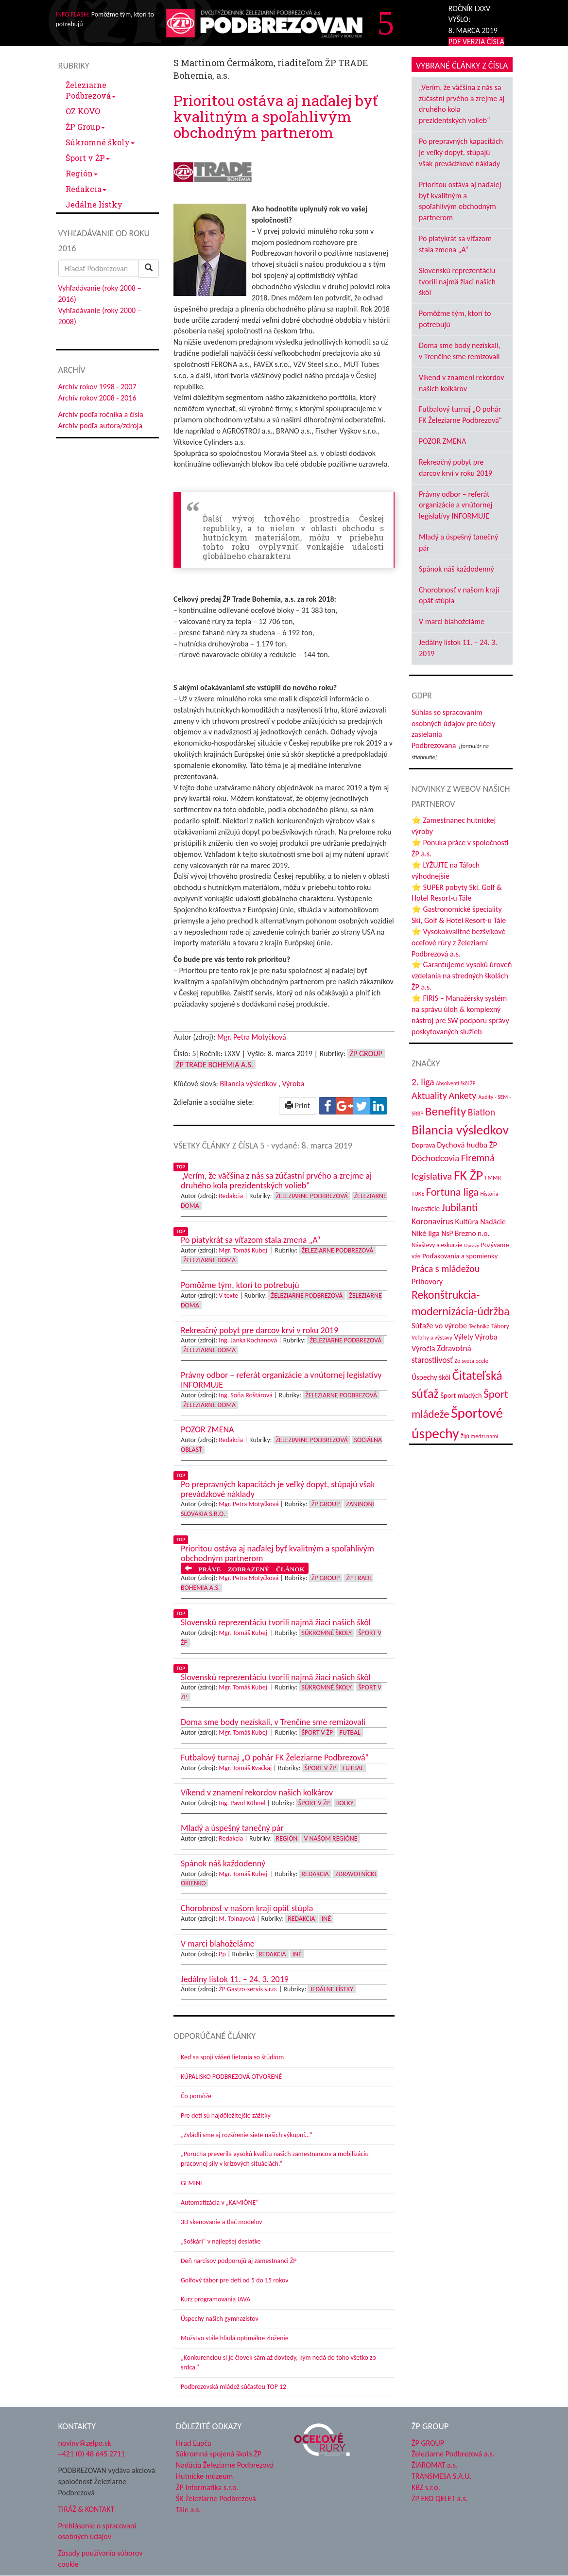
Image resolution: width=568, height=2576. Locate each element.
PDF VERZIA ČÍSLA (476, 41)
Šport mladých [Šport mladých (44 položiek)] (461, 1395)
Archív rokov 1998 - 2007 (97, 386)
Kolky (345, 1803)
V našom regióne (330, 1838)
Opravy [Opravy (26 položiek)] (471, 1245)
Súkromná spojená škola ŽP (218, 2453)
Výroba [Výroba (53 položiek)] (486, 1336)
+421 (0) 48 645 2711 (91, 2453)
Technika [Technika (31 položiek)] (479, 1326)
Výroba (293, 1083)
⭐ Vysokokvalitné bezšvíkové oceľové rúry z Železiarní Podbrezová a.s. (458, 942)
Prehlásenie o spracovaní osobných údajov (97, 2531)
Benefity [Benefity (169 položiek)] (445, 1111)
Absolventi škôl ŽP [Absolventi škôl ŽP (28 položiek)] (455, 1083)
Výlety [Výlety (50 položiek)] (463, 1336)
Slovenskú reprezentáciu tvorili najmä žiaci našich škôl (457, 281)
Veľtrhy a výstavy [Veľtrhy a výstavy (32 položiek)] (432, 1337)
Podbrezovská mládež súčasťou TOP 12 (233, 2387)
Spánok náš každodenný (456, 569)
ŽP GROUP (428, 2443)
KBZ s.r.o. (426, 2487)
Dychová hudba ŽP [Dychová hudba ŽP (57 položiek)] (467, 1144)
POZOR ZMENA (442, 441)
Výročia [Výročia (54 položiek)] (423, 1348)
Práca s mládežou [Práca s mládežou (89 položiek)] (446, 1268)
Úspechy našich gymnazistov (219, 2319)
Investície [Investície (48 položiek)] (426, 1208)
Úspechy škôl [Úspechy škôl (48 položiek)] (431, 1377)
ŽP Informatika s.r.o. (207, 2487)
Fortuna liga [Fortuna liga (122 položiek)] (452, 1192)
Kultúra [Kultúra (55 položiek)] (467, 1221)
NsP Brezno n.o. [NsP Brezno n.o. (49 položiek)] (465, 1233)
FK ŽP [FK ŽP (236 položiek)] (468, 1175)
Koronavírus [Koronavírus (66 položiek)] (432, 1221)
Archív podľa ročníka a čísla (100, 414)
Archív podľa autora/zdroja (100, 425)
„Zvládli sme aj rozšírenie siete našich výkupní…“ (246, 2135)
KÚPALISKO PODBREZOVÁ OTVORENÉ (231, 2076)
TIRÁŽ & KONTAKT (86, 2509)
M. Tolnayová (237, 1919)
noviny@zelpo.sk (84, 2443)
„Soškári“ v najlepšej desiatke (220, 2241)
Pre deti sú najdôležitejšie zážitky (226, 2115)
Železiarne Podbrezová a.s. (453, 2453)
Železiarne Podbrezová (91, 90)
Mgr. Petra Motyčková (251, 1037)
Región (82, 173)
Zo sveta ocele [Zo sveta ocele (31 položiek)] (471, 1360)
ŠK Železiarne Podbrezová (216, 2498)
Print (297, 1105)
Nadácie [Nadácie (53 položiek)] (493, 1221)
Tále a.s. (188, 2509)
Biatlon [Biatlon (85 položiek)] (481, 1112)
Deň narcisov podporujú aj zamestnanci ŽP (238, 2261)
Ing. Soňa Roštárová (246, 1395)
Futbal (349, 1732)
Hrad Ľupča (193, 2443)
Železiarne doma (209, 1260)
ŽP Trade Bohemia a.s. (214, 1064)
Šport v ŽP (88, 158)
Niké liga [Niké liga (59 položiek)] (426, 1233)
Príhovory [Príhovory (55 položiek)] (427, 1281)
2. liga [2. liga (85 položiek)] (423, 1082)
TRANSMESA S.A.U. (442, 2476)
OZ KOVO (83, 111)
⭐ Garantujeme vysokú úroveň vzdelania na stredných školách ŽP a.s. (462, 976)
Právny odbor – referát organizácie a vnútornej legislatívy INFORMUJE (455, 505)
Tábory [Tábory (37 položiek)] (500, 1326)
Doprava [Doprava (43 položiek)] (423, 1145)
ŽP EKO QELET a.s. (439, 2498)
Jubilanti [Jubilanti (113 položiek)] (460, 1207)
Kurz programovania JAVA (215, 2299)
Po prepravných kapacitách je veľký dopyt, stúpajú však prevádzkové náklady (461, 152)
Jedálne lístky (94, 204)
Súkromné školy (100, 142)
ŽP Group (85, 127)
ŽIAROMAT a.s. (435, 2465)
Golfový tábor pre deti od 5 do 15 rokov (235, 2280)
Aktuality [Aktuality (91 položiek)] (429, 1095)
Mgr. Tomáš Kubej (244, 1250)
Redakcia (86, 189)
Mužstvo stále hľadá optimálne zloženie (235, 2338)
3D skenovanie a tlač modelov (221, 2222)
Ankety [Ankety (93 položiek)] (462, 1095)
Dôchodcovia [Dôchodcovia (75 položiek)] (435, 1158)
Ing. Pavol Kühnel (242, 1803)
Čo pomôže (196, 2096)
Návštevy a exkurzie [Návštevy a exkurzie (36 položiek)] (437, 1245)
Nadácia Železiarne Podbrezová (225, 2465)
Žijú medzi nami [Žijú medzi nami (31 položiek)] (479, 1436)
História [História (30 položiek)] (490, 1193)
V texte (228, 1295)
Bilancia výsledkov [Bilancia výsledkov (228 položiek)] (460, 1130)
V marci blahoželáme (451, 621)
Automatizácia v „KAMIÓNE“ (219, 2202)
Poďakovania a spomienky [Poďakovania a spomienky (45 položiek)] (460, 1256)
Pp (222, 1954)
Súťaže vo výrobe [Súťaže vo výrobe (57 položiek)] (439, 1325)
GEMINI (191, 2183)
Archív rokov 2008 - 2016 (97, 397)
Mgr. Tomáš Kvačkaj (245, 1768)
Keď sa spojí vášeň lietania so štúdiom (232, 2057)
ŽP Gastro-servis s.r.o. (248, 1989)
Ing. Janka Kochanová (248, 1340)
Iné (326, 1919)
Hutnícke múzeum (204, 2476)
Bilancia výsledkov (248, 1083)
